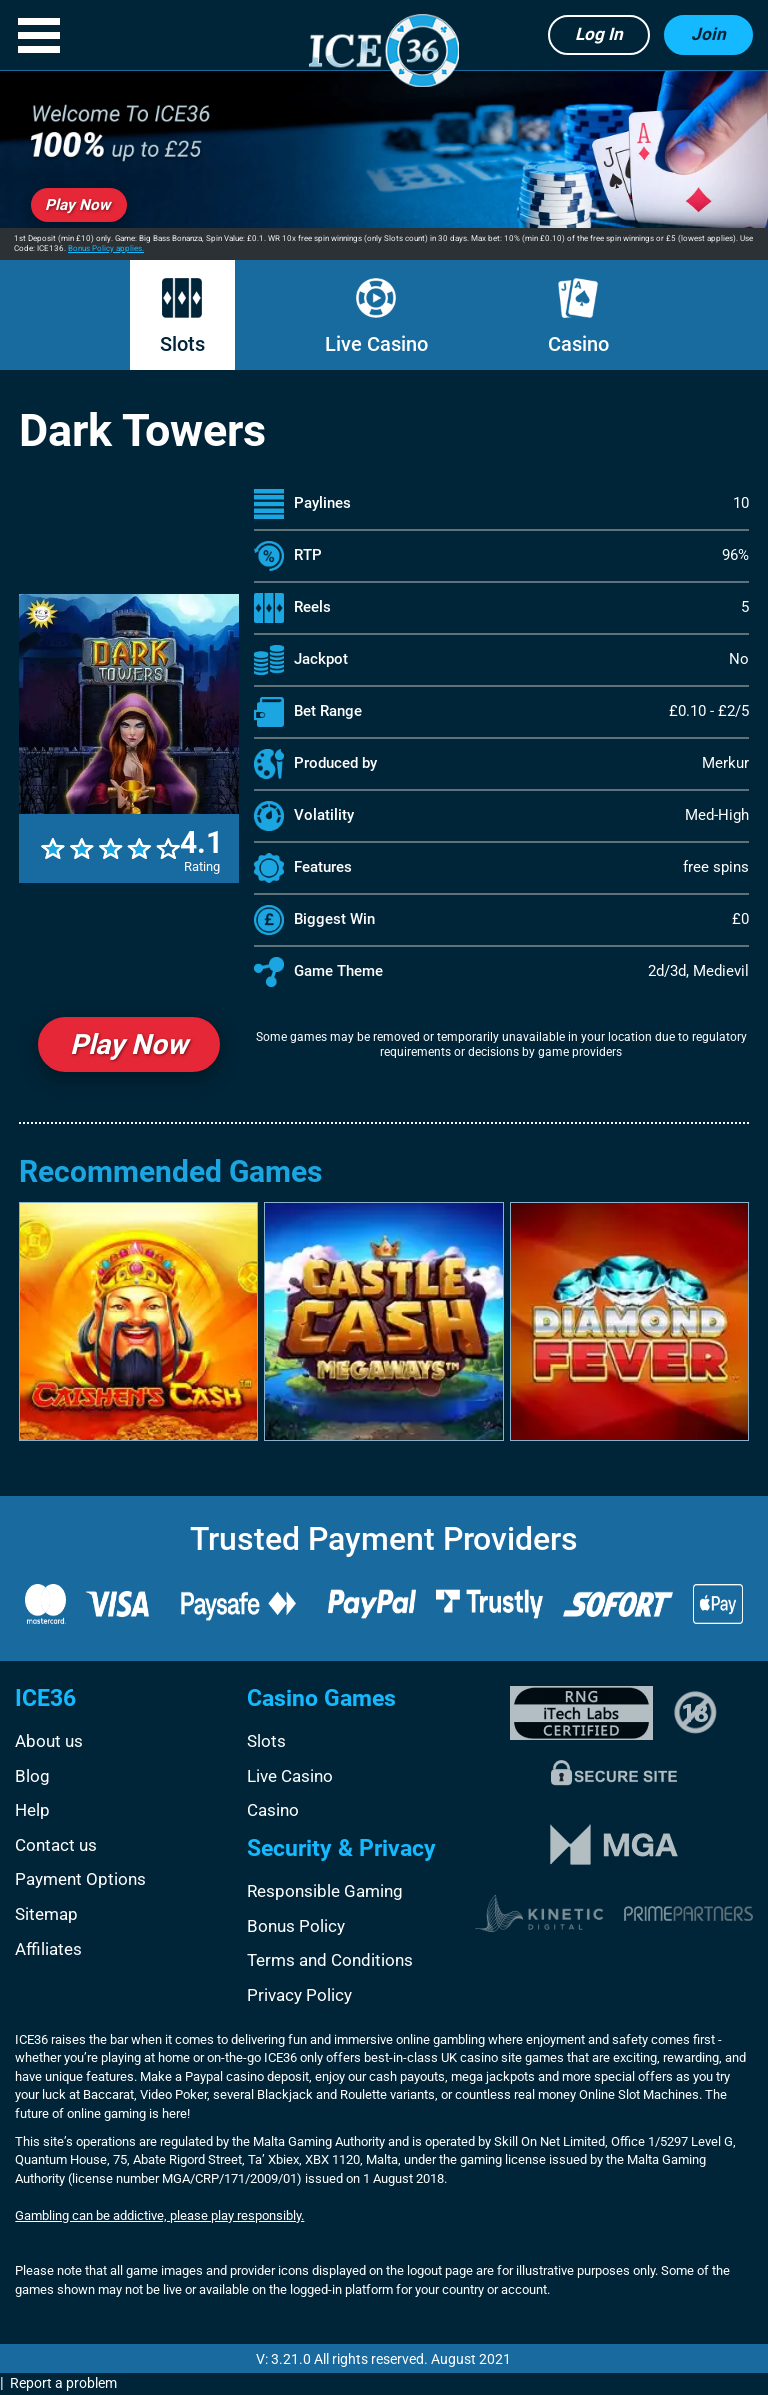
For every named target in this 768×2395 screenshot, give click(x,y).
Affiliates (48, 1949)
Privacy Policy (299, 1995)
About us (49, 1741)
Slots (182, 317)
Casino (578, 317)
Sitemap (46, 1914)
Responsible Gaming (325, 1891)
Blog (32, 1776)
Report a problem (63, 2383)
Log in (599, 34)
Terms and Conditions (330, 1960)
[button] (39, 35)
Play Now (129, 1044)
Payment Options (80, 1879)
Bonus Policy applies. (106, 248)
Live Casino (376, 317)
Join (708, 34)
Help (32, 1810)
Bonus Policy (296, 1926)
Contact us (56, 1845)
